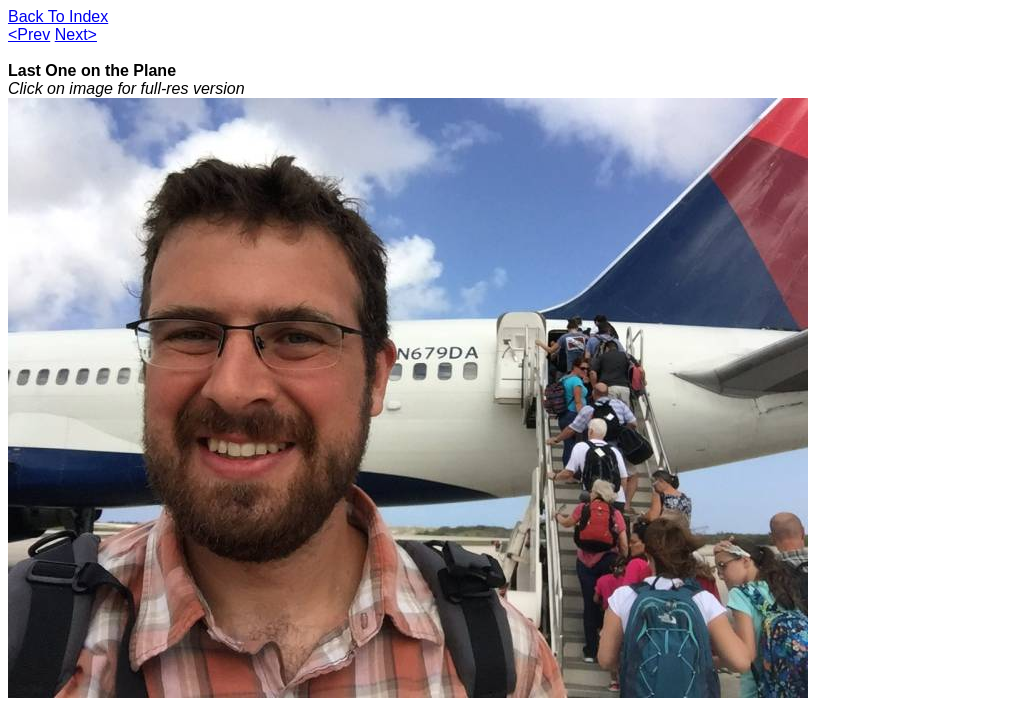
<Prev (29, 34)
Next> (76, 34)
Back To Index (58, 16)
